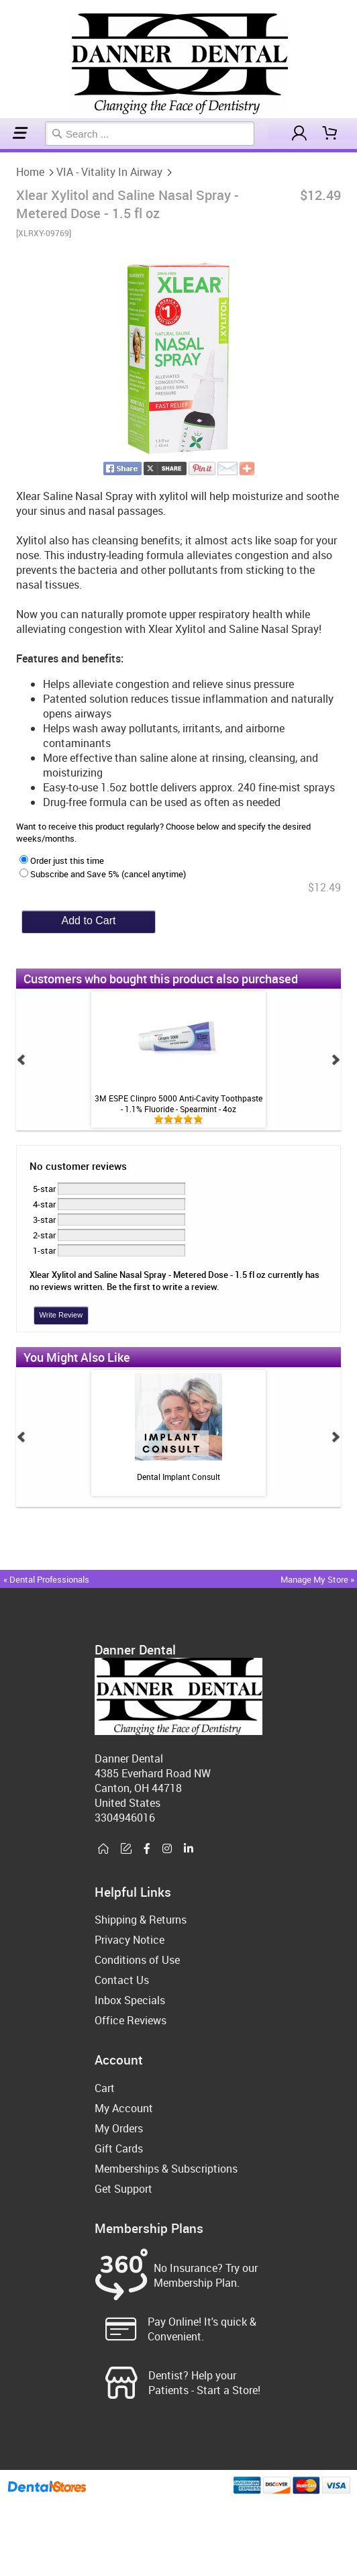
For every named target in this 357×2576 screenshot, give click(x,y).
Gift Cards (119, 2148)
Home (2, 150)
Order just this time (61, 860)
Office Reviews (130, 2020)
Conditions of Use (137, 1959)
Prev (21, 1059)
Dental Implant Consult (178, 1476)
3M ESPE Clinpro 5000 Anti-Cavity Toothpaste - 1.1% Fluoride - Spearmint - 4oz (178, 1103)
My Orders (119, 2128)
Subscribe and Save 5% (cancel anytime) (102, 874)
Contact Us (122, 1980)
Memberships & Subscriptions (166, 2168)
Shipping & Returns (141, 1919)
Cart (105, 2088)
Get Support (123, 2188)
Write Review (61, 1315)
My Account (124, 2108)
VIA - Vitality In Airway (6, 150)
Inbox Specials (130, 2000)
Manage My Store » (318, 1579)
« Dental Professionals (46, 1579)
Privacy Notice (129, 1939)
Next (335, 1059)
